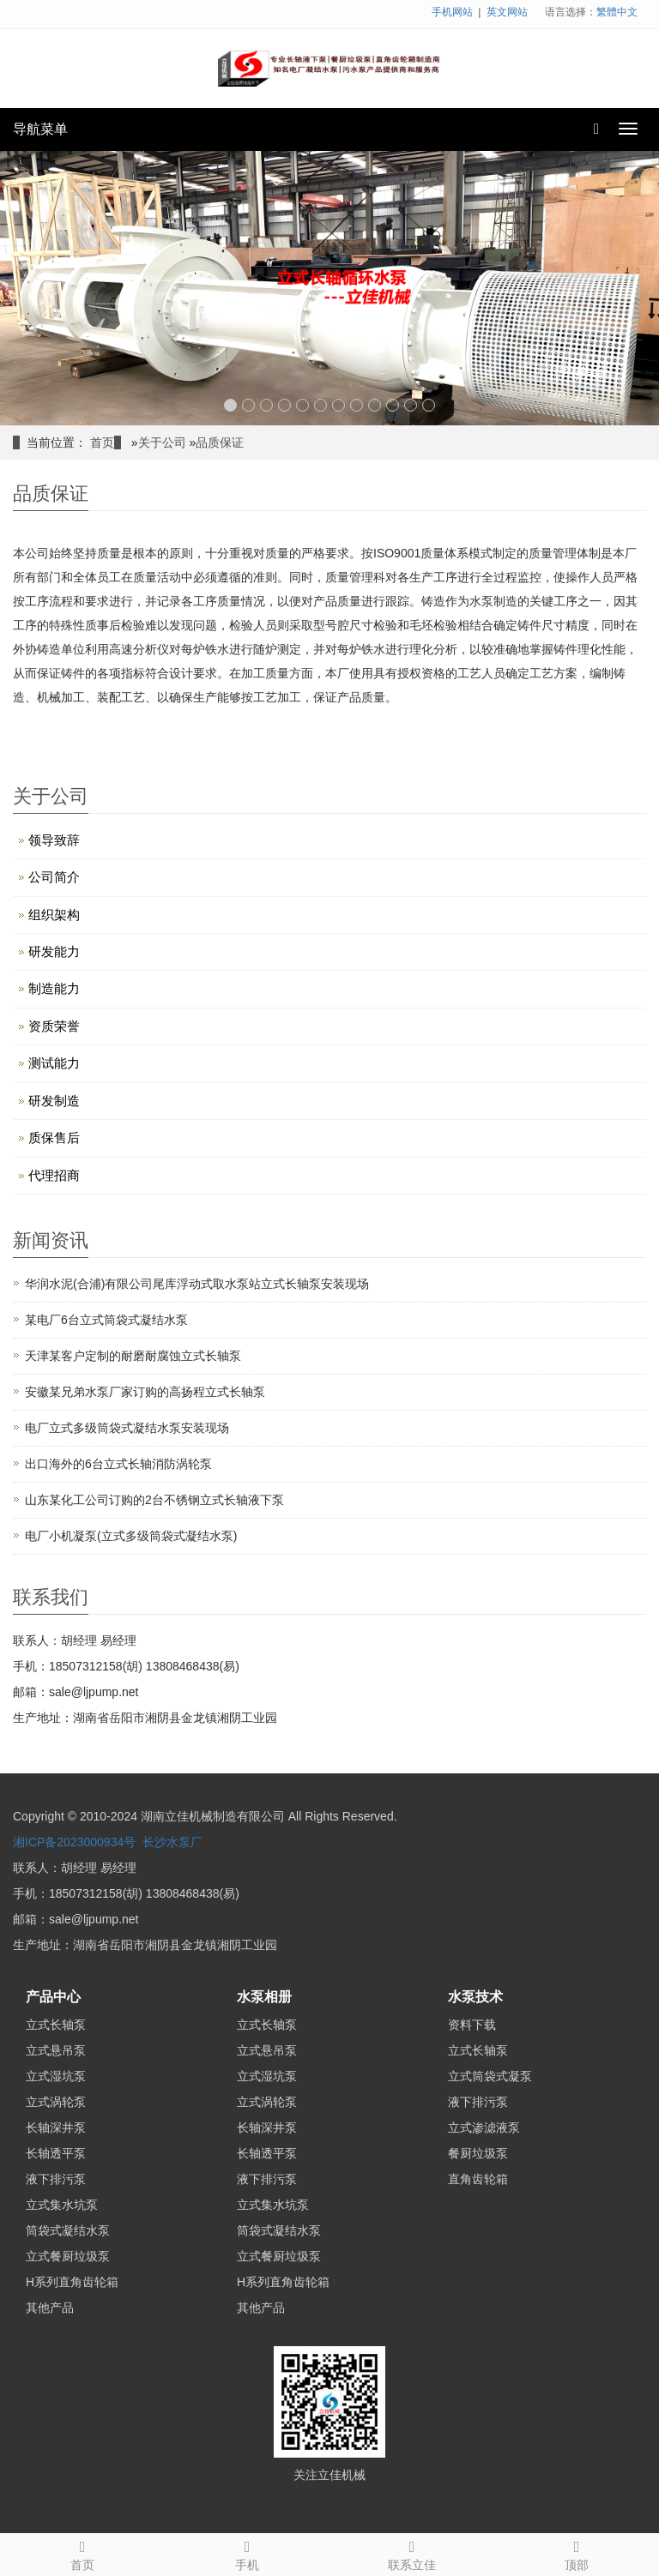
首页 (102, 442)
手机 (247, 2553)
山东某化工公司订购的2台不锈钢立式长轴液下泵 (154, 1500)
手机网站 (452, 12)
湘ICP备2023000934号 (74, 1842)
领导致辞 (54, 840)
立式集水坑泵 (62, 2205)
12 (428, 405)
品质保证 (220, 442)
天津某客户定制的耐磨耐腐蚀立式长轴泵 (133, 1356)
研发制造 (54, 1100)
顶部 (576, 2553)
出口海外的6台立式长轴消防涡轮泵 (118, 1464)
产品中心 (53, 1996)
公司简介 (54, 877)
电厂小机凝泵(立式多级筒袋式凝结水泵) (131, 1536)
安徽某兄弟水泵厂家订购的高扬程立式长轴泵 (145, 1392)
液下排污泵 (56, 2179)
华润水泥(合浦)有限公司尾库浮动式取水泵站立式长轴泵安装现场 (197, 1284)
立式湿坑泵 (56, 2076)
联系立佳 (412, 2553)
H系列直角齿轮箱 (72, 2282)
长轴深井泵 (56, 2127)
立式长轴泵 (56, 2024)
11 (410, 405)
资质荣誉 (54, 1026)
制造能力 (54, 988)
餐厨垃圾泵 (478, 2153)
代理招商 (54, 1175)
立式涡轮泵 (56, 2102)
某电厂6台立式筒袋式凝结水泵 (106, 1320)
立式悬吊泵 (56, 2050)
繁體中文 (617, 12)
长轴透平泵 (56, 2153)
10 (392, 405)
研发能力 (54, 951)
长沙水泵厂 (172, 1842)
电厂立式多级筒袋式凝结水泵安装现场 (127, 1428)
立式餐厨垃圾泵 (68, 2256)
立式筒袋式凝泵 (490, 2076)
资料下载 (472, 2024)
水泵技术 (475, 1996)
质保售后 (54, 1137)
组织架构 (54, 914)
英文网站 (507, 12)
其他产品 (50, 2307)
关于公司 (162, 442)
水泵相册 (264, 1996)
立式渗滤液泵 (484, 2127)
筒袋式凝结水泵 (68, 2230)
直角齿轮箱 (478, 2179)
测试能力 (54, 1063)
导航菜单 (40, 129)
